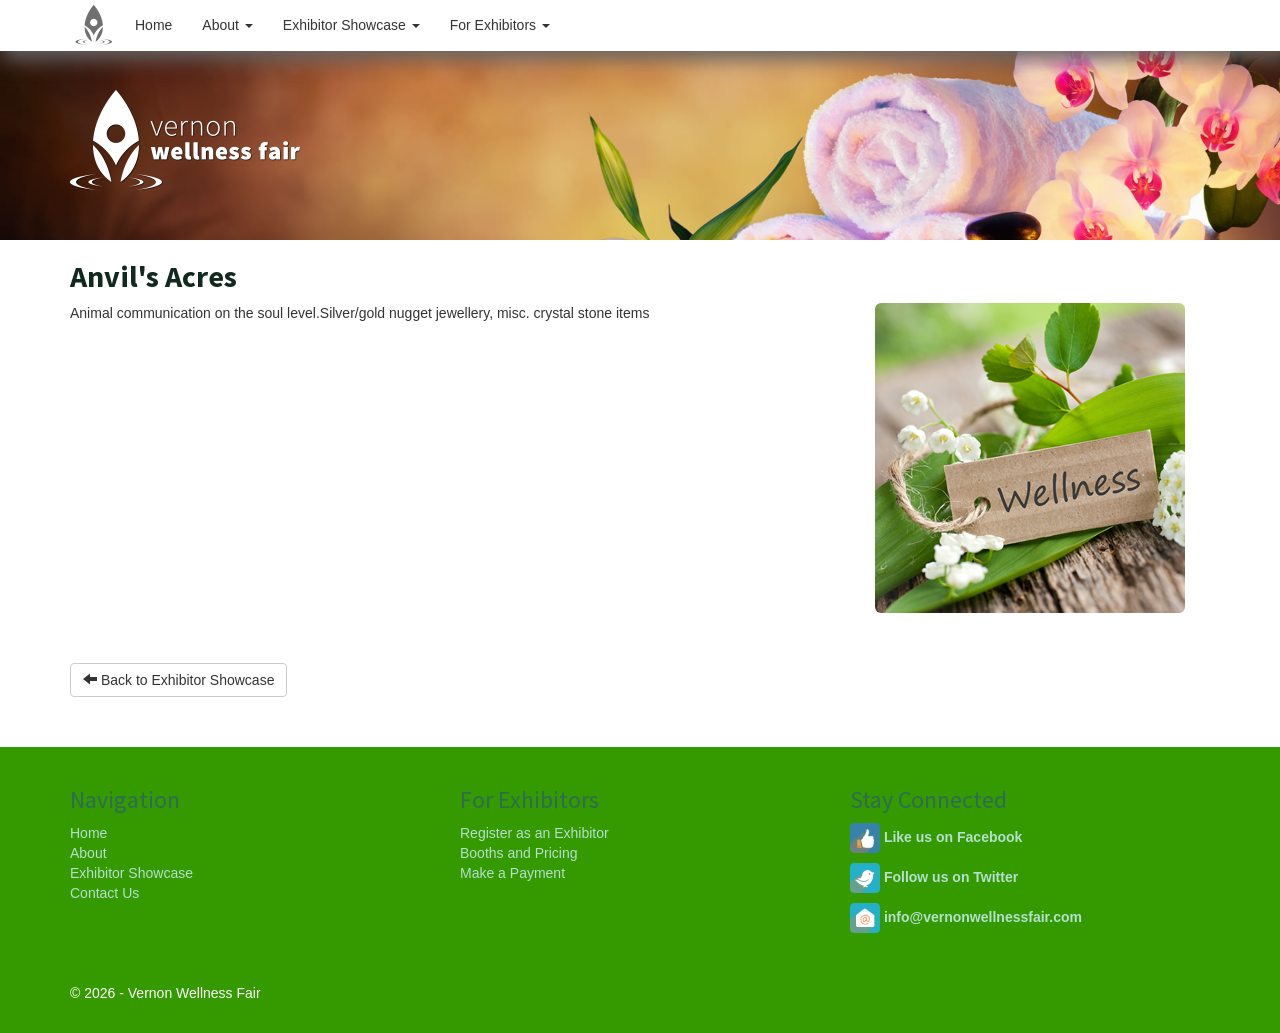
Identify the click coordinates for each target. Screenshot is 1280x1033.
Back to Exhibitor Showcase (178, 680)
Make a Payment (512, 873)
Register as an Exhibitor (534, 833)
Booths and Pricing (519, 853)
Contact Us (104, 893)
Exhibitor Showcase (351, 25)
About (227, 25)
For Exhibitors (500, 25)
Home (153, 25)
